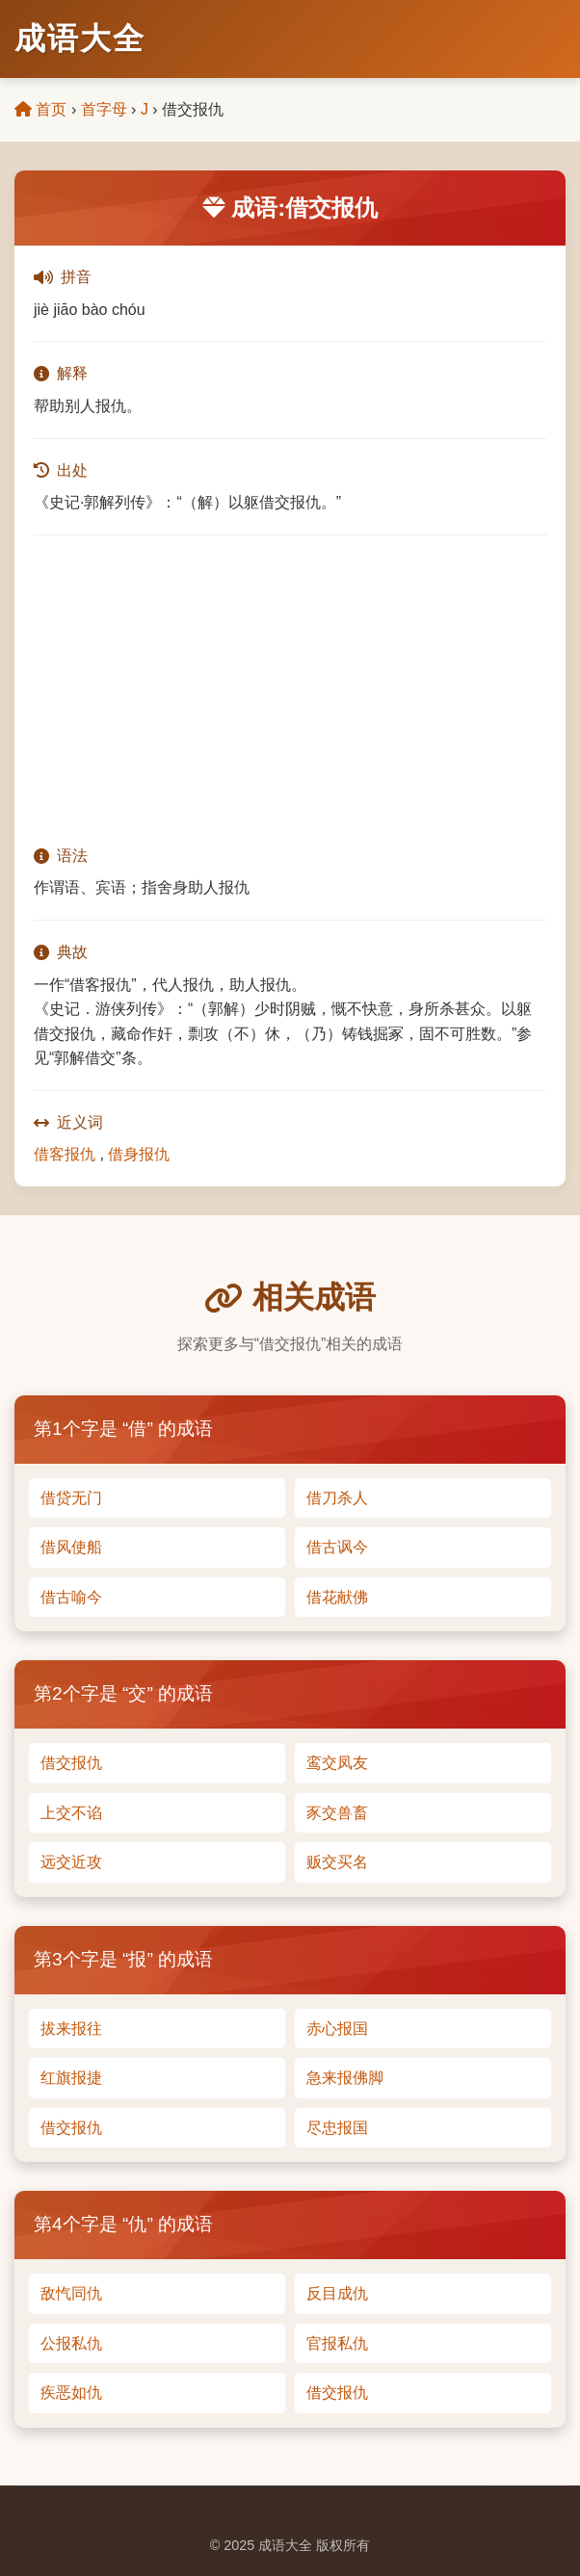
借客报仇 (64, 1154)
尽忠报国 (337, 2128)
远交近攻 (71, 1862)
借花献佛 (337, 1597)
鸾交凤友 (337, 1763)
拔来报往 (71, 2028)
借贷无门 (71, 1498)
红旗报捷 (71, 2077)
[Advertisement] (290, 689)
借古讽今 (337, 1547)
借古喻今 (71, 1597)
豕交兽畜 (337, 1813)
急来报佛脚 (344, 2077)
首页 (40, 109)
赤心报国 (337, 2028)
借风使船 (71, 1547)
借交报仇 (71, 1763)
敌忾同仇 (71, 2293)
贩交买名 (337, 1862)
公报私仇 (71, 2343)
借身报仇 (139, 1154)
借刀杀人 (337, 1498)
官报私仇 (337, 2343)
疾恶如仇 (71, 2392)
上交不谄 (71, 1813)
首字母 (104, 109)
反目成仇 (337, 2293)
